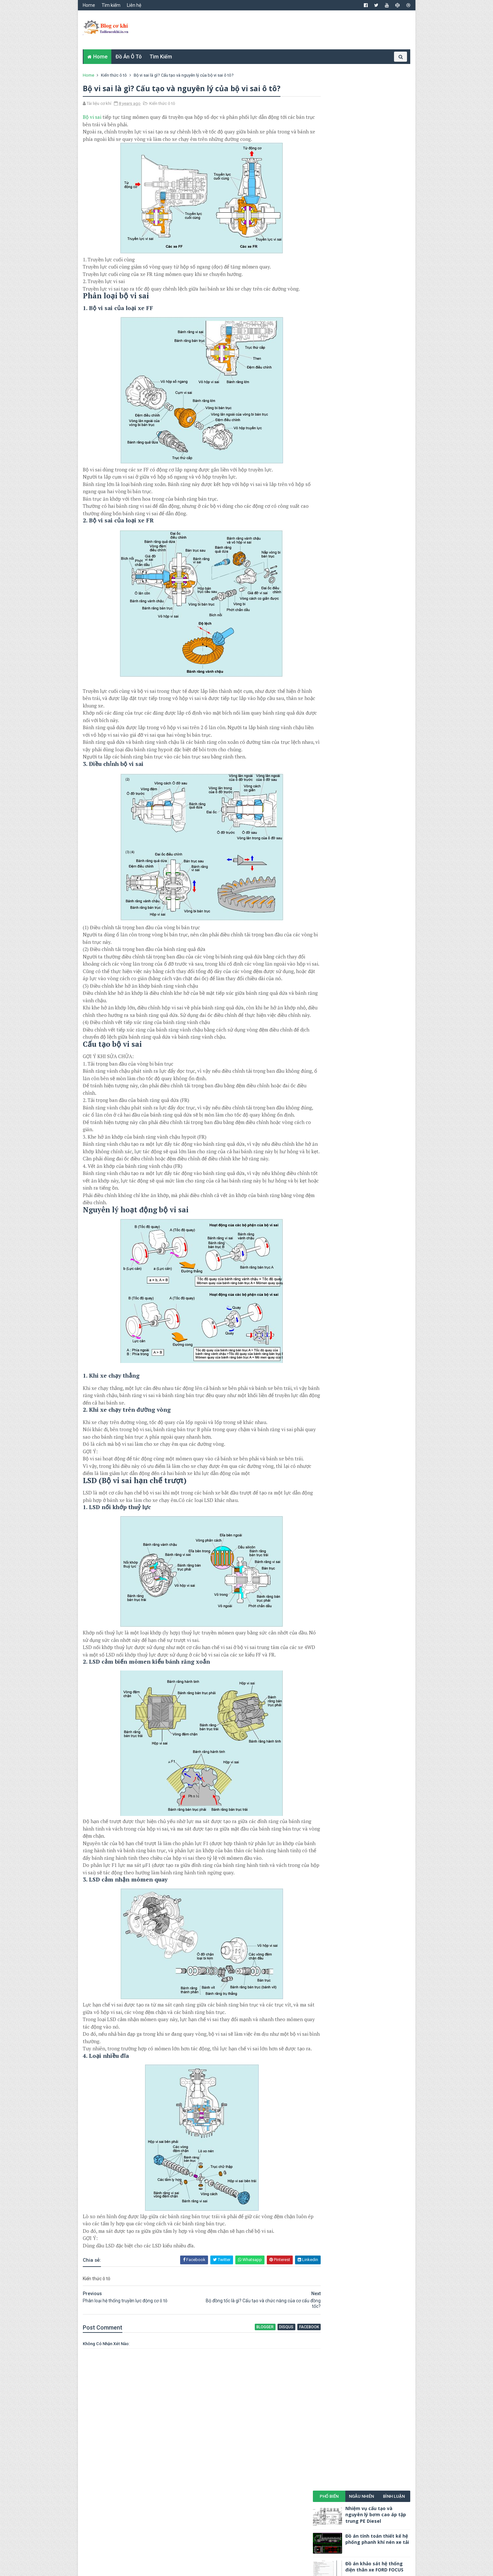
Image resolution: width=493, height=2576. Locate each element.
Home (90, 5)
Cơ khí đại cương (332, 243)
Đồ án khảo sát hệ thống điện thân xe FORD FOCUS (373, 148)
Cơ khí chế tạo (330, 232)
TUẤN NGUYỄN (177, 2568)
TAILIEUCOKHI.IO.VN (138, 2568)
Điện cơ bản (387, 254)
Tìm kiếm (112, 5)
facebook (285, 2393)
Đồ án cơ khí (344, 266)
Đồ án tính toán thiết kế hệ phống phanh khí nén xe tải (376, 120)
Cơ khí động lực (331, 254)
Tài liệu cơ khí (388, 288)
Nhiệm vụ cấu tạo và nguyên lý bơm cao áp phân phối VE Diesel (376, 178)
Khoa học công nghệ (336, 277)
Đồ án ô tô (130, 57)
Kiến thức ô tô (116, 75)
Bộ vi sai (93, 117)
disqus (263, 2393)
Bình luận (392, 77)
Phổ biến (327, 77)
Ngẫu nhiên (360, 77)
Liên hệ (136, 5)
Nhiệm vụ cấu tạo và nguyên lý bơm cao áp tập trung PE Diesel (374, 96)
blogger (243, 2393)
